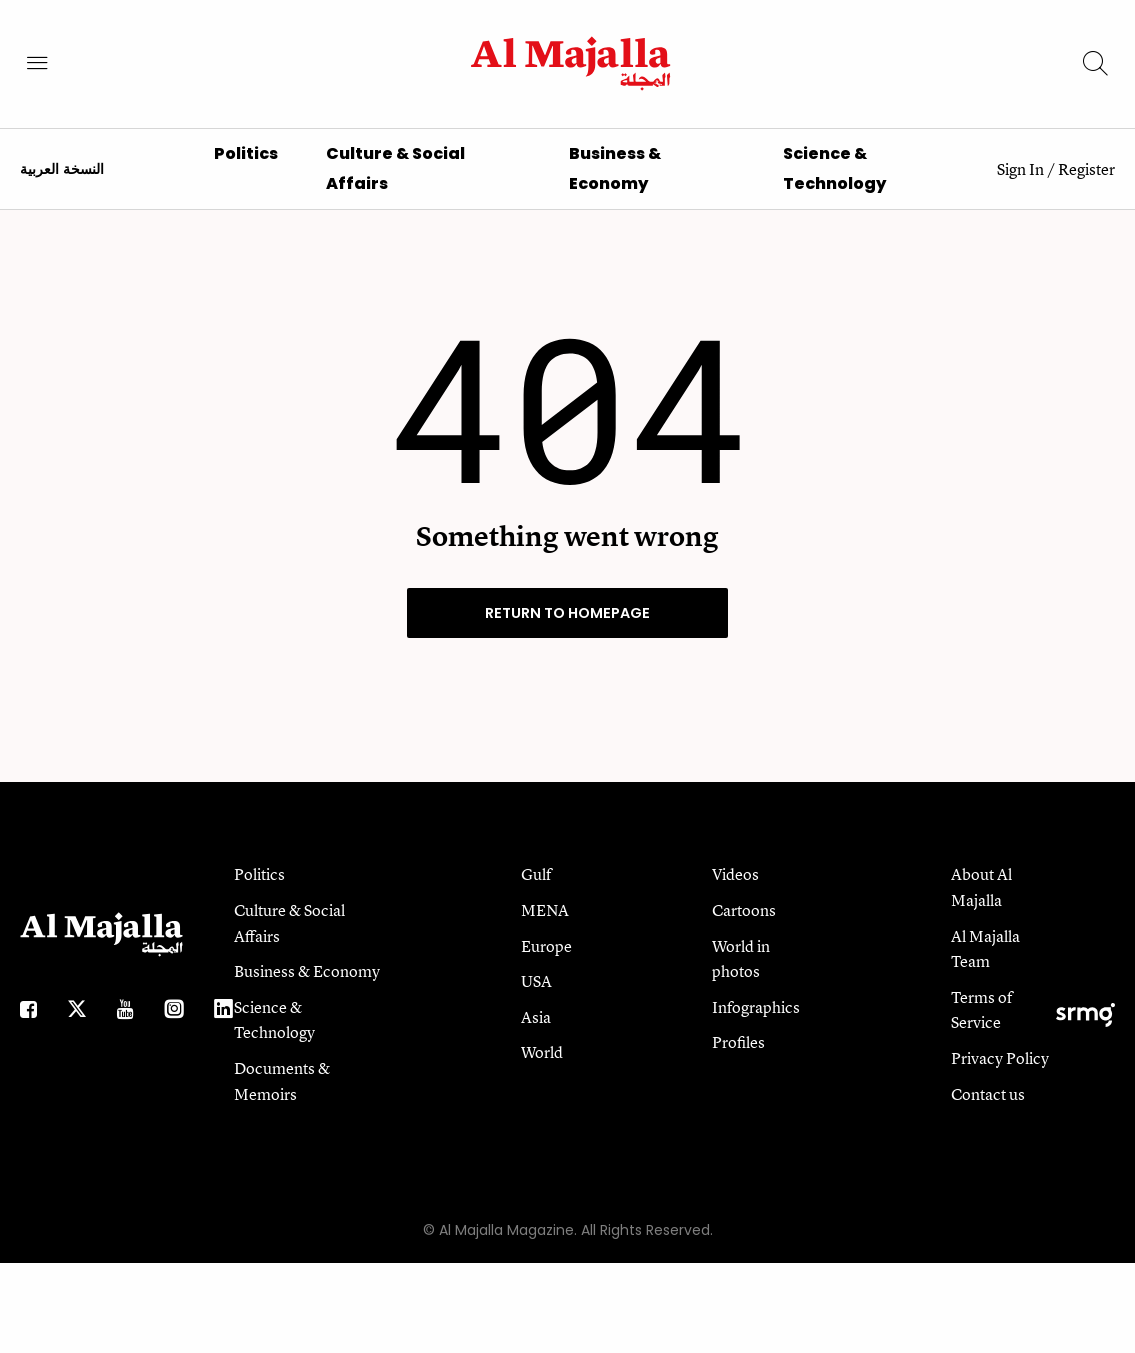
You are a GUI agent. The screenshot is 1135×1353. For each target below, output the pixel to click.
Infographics (756, 1020)
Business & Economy (307, 984)
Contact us (988, 1106)
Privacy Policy (1000, 1071)
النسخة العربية (62, 182)
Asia (536, 1030)
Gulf (536, 887)
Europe (546, 959)
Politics (246, 166)
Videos (735, 887)
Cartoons (744, 923)
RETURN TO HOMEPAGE (567, 626)
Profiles (738, 1055)
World (542, 1065)
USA (536, 994)
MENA (545, 923)
